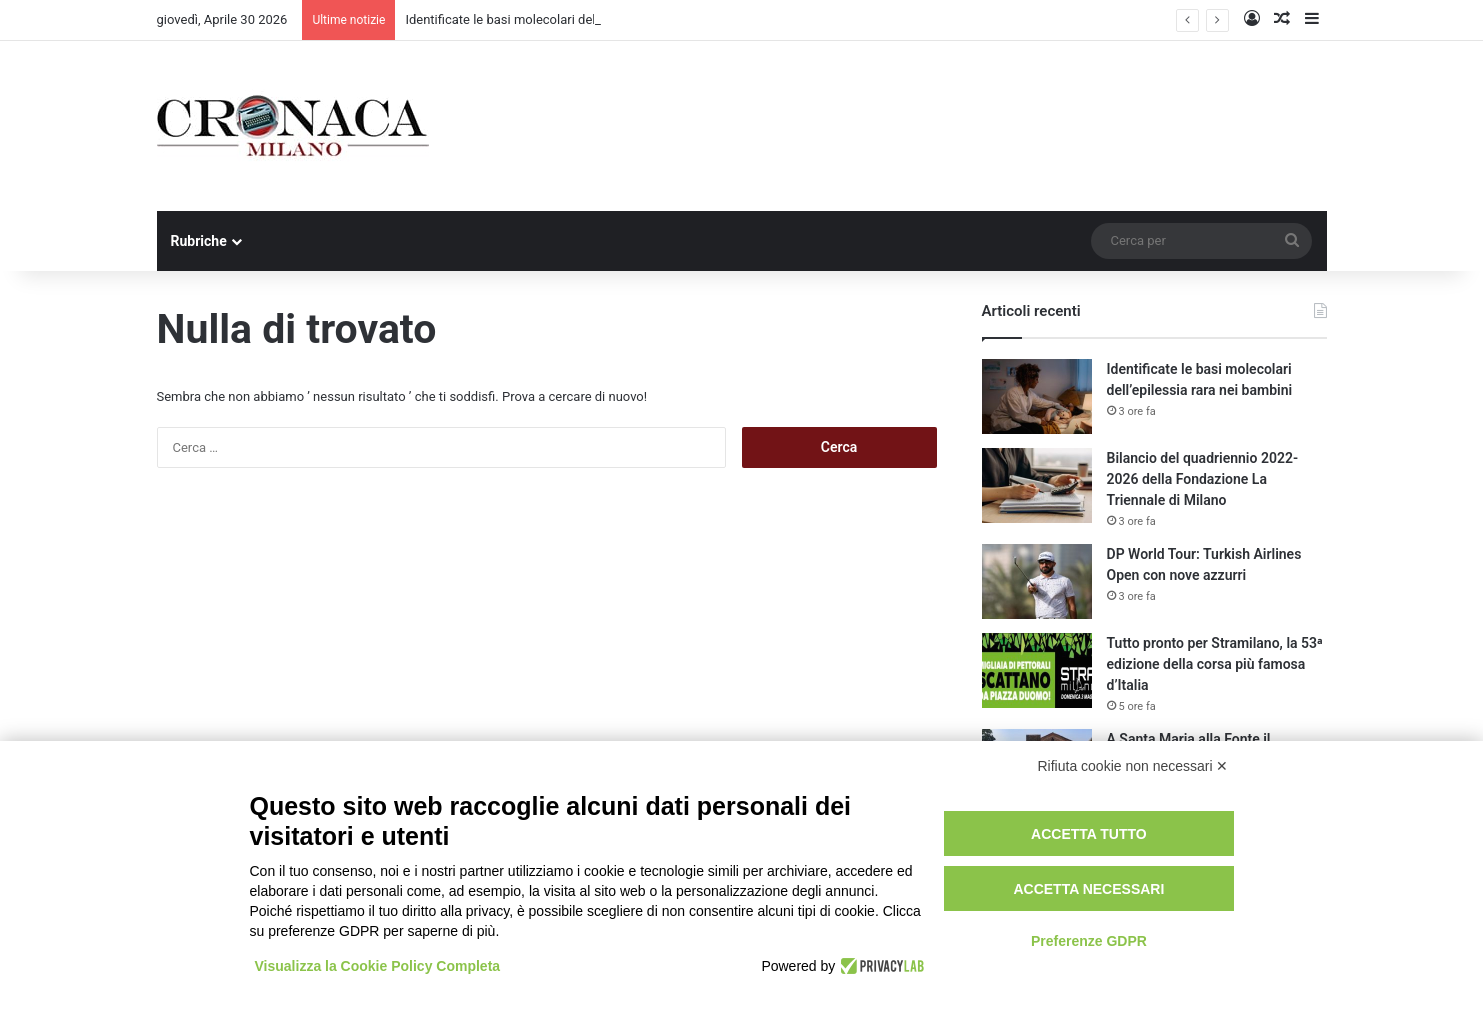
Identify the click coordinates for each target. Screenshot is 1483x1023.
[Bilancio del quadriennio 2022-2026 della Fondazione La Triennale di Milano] (1037, 485)
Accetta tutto (1089, 834)
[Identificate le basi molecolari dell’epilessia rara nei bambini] (1037, 396)
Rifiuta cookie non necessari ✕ (1133, 766)
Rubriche (199, 241)
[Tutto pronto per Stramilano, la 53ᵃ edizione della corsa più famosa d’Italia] (1037, 670)
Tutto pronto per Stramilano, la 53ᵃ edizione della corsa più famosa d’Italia (1215, 664)
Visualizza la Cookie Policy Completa (378, 966)
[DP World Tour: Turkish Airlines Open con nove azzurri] (1037, 581)
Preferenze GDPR (1089, 941)
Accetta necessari (1088, 889)
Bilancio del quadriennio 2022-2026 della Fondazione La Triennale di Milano (1203, 479)
